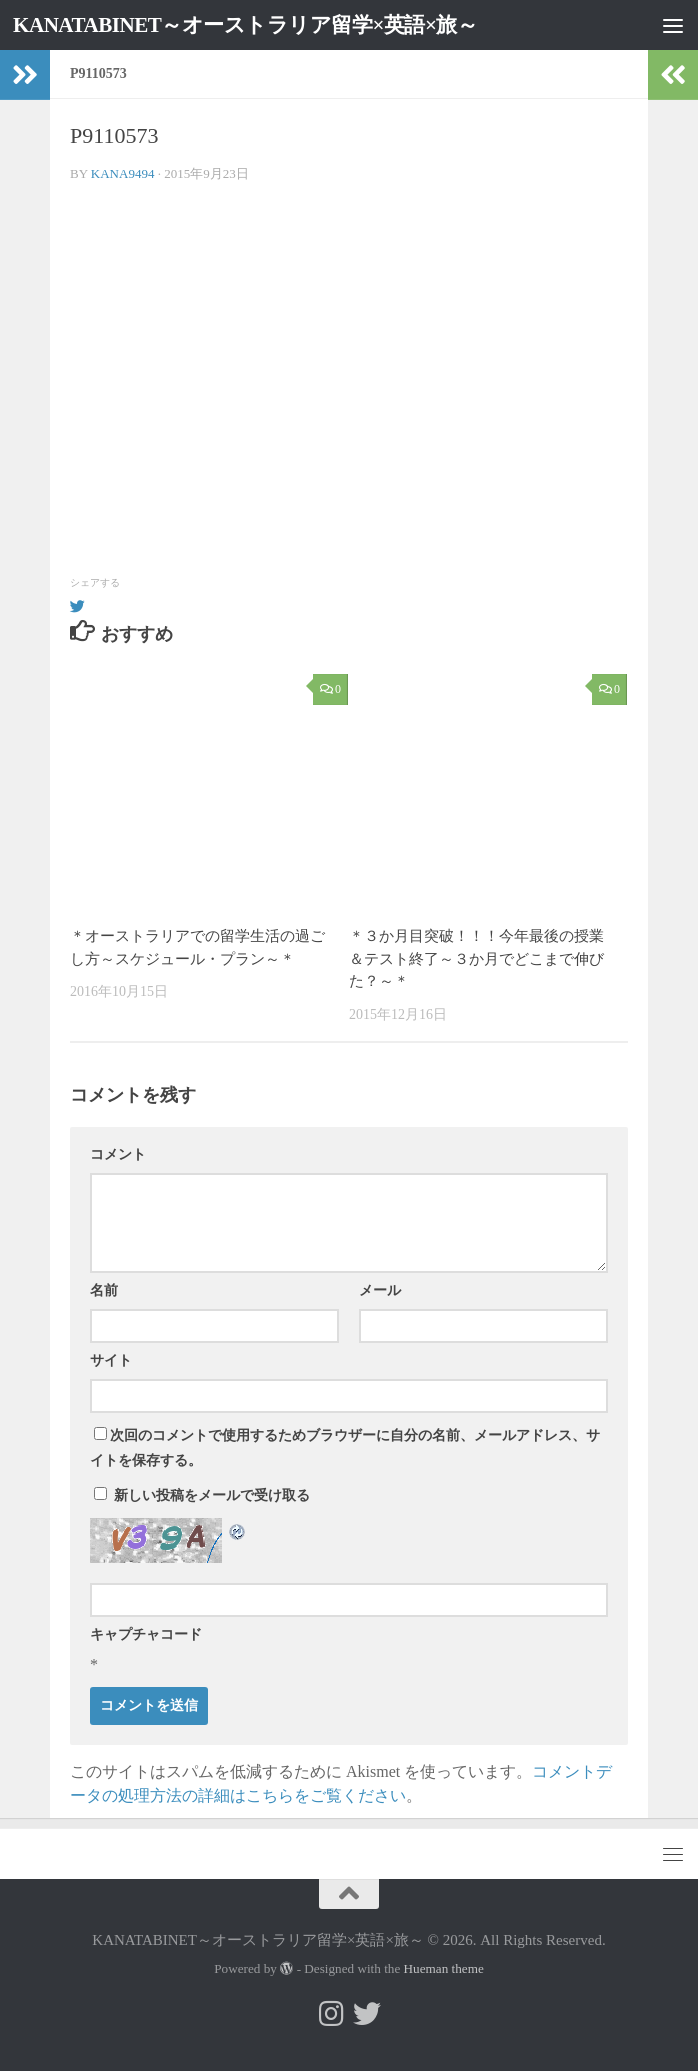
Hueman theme (444, 1968)
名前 (104, 1290)
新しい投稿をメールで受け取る (212, 1495)
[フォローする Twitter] (367, 2014)
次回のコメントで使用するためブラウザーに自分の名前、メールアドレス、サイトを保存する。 (345, 1448)
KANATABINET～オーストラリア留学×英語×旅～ (245, 25)
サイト (111, 1360)
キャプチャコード (146, 1634)
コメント (118, 1154)
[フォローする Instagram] (331, 2014)
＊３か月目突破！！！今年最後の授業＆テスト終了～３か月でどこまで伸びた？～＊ (476, 958)
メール (380, 1290)
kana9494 (123, 173)
